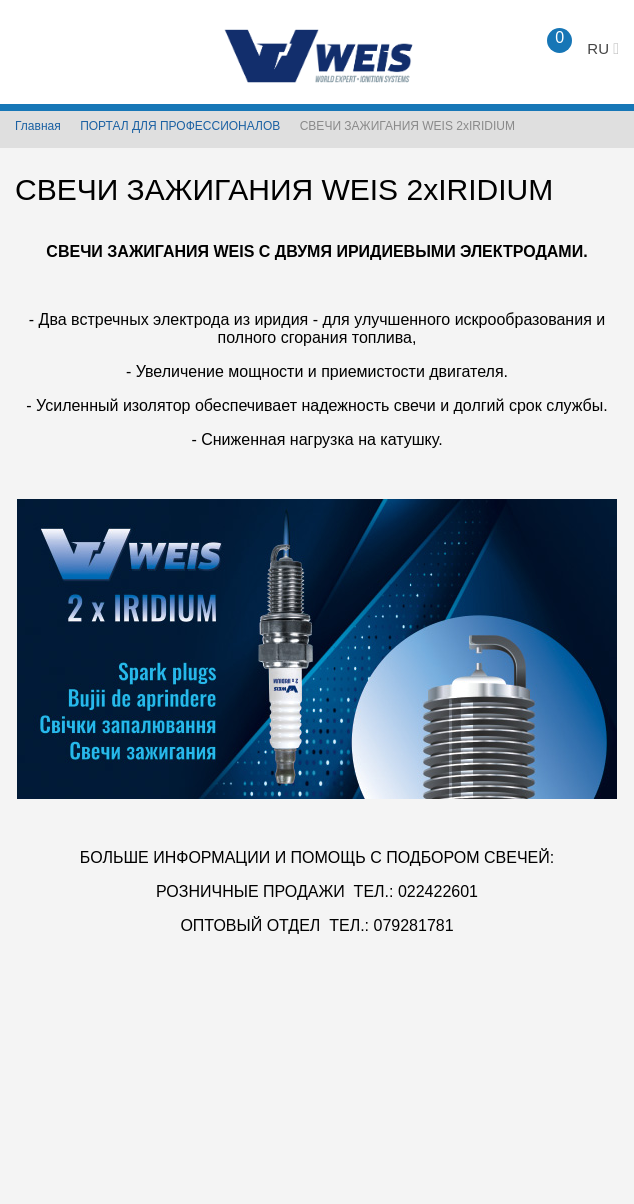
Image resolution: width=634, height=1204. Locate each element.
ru (603, 48)
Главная (38, 126)
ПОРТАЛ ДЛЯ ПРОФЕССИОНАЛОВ (180, 126)
